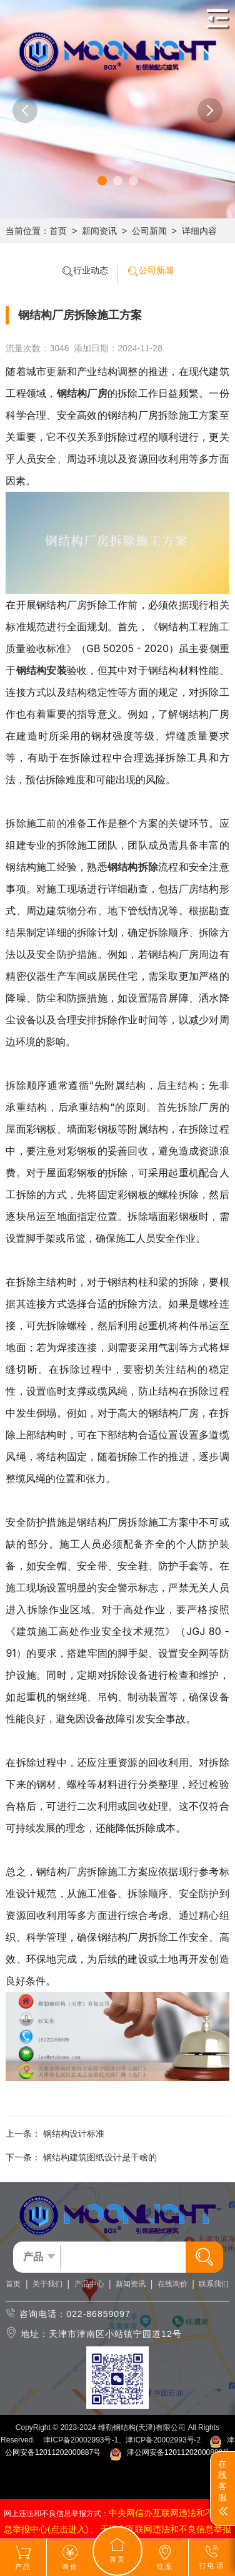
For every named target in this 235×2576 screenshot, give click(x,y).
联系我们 (214, 2284)
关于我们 (47, 2284)
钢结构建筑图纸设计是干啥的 (100, 2157)
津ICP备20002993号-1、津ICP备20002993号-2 (122, 2440)
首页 (58, 231)
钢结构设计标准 (73, 2134)
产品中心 (89, 2284)
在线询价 (173, 2284)
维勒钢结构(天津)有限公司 (142, 2427)
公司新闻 (149, 231)
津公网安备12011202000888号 (170, 2452)
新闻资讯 (99, 231)
